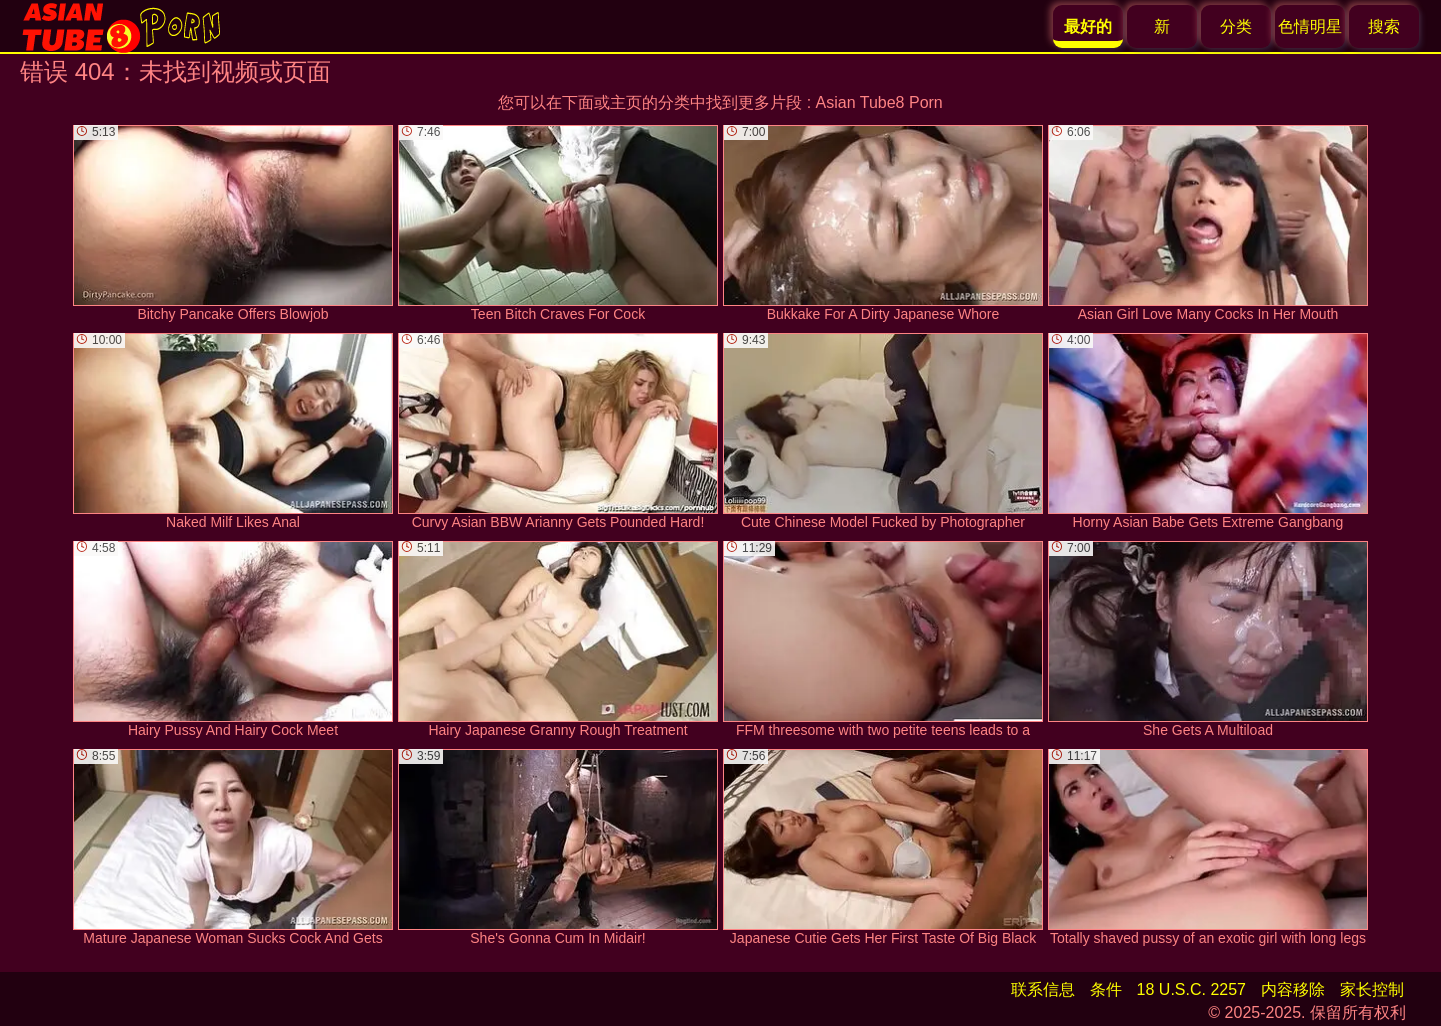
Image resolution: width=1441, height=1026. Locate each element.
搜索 (1384, 26)
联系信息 (1043, 989)
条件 (1106, 989)
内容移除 (1293, 989)
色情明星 (1310, 26)
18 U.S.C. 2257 (1191, 989)
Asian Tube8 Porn (879, 102)
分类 (1236, 26)
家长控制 (1372, 989)
